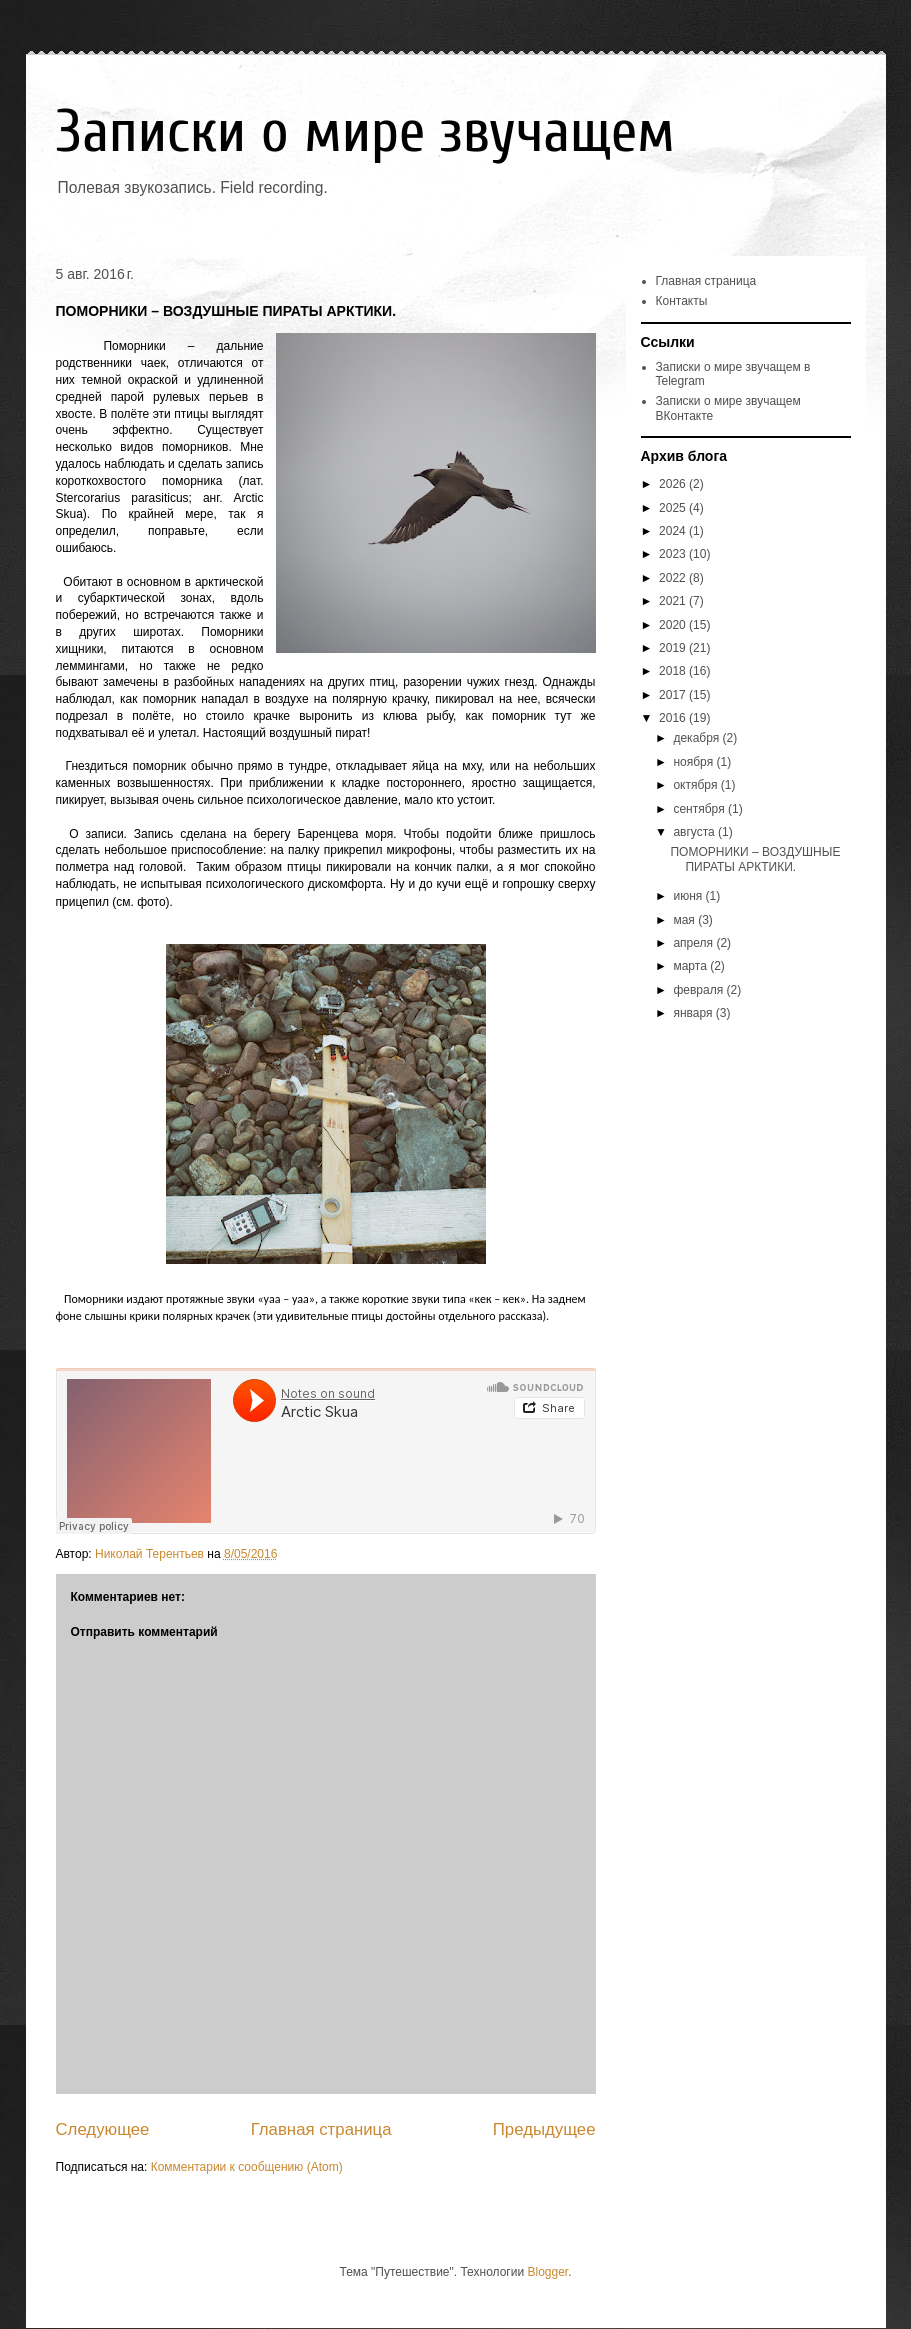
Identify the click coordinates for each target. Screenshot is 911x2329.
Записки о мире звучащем (365, 132)
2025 (674, 508)
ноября (694, 762)
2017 (674, 695)
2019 (674, 648)
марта (691, 966)
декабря (697, 738)
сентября (700, 809)
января (694, 1013)
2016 (674, 718)
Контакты (682, 301)
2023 (674, 554)
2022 (674, 578)
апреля (694, 943)
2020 (674, 625)
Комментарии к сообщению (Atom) (247, 2167)
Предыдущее (544, 2129)
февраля (699, 990)
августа (695, 832)
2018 (674, 671)
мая (685, 920)
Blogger (547, 2272)
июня (689, 896)
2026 (674, 484)
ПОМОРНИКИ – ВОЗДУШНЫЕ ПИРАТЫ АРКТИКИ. (755, 859)
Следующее (103, 2129)
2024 (674, 531)
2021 (674, 601)
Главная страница (321, 2129)
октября (696, 785)
